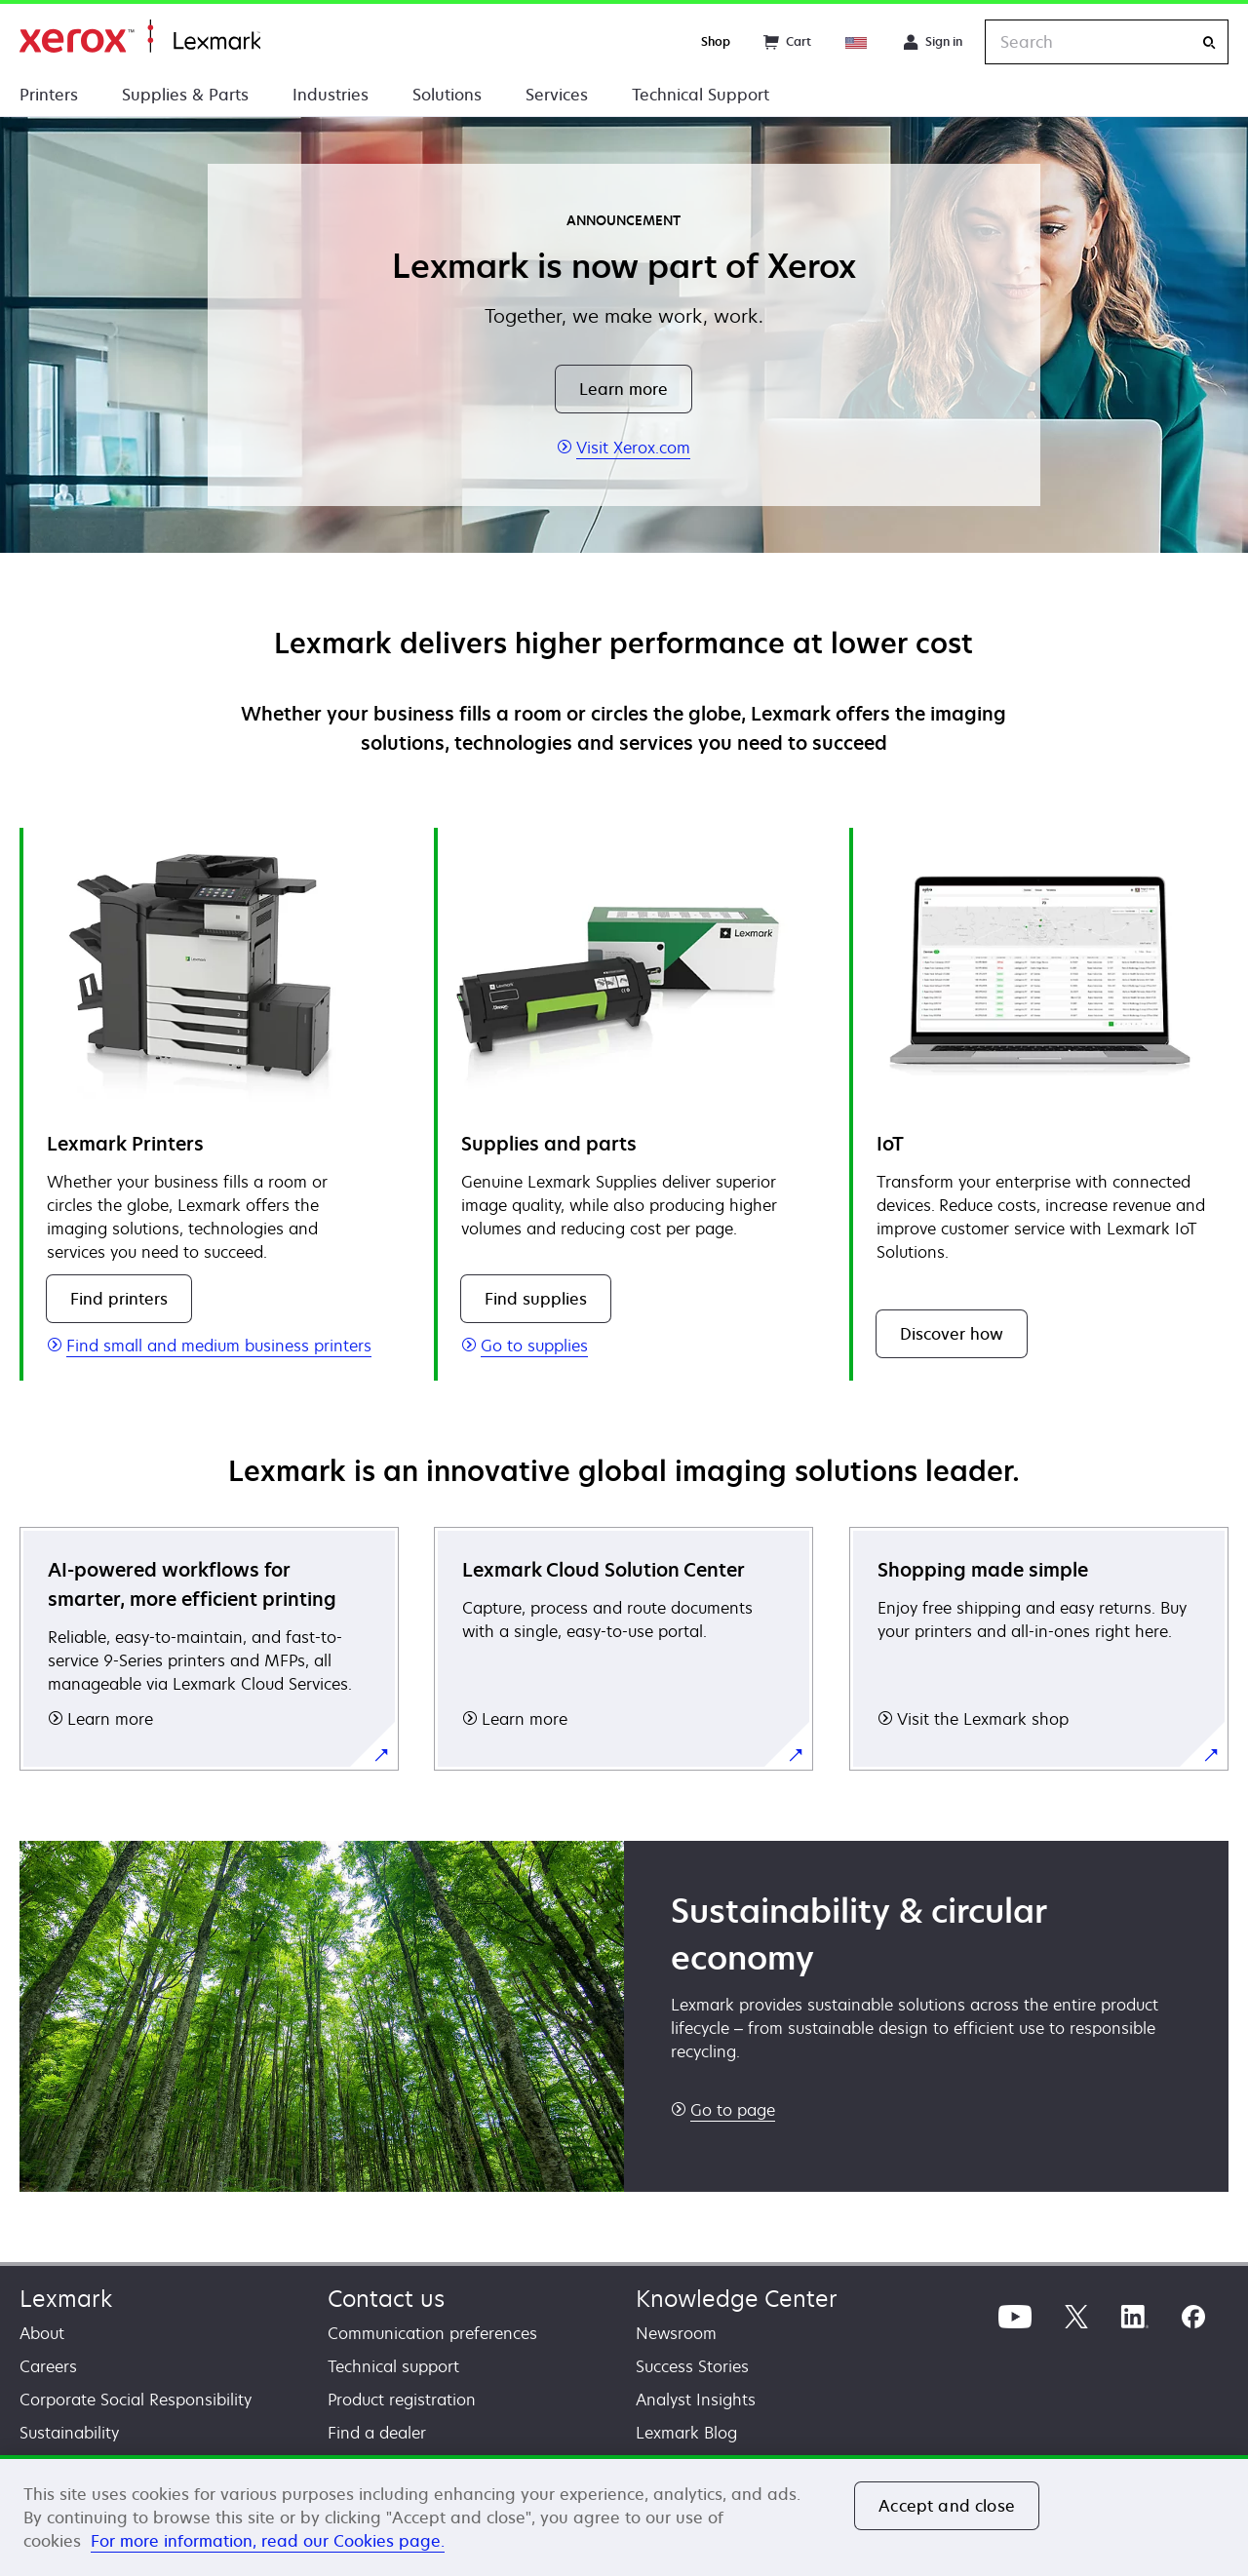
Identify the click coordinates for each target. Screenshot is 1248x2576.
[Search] (1209, 42)
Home (140, 37)
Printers (49, 94)
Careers (48, 2366)
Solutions (447, 94)
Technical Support (700, 94)
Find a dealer (377, 2432)
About (42, 2333)
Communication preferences (432, 2333)
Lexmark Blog (686, 2432)
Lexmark (66, 2298)
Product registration (402, 2399)
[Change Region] (857, 41)
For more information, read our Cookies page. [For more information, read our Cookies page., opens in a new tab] (268, 2541)
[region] (624, 2515)
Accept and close (946, 2506)
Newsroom (676, 2333)
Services (557, 94)
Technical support (393, 2366)
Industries (330, 94)
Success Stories (692, 2366)
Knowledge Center (737, 2298)
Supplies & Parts (185, 94)
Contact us (386, 2298)
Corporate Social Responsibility (136, 2399)
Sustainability (69, 2432)
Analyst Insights (696, 2399)
